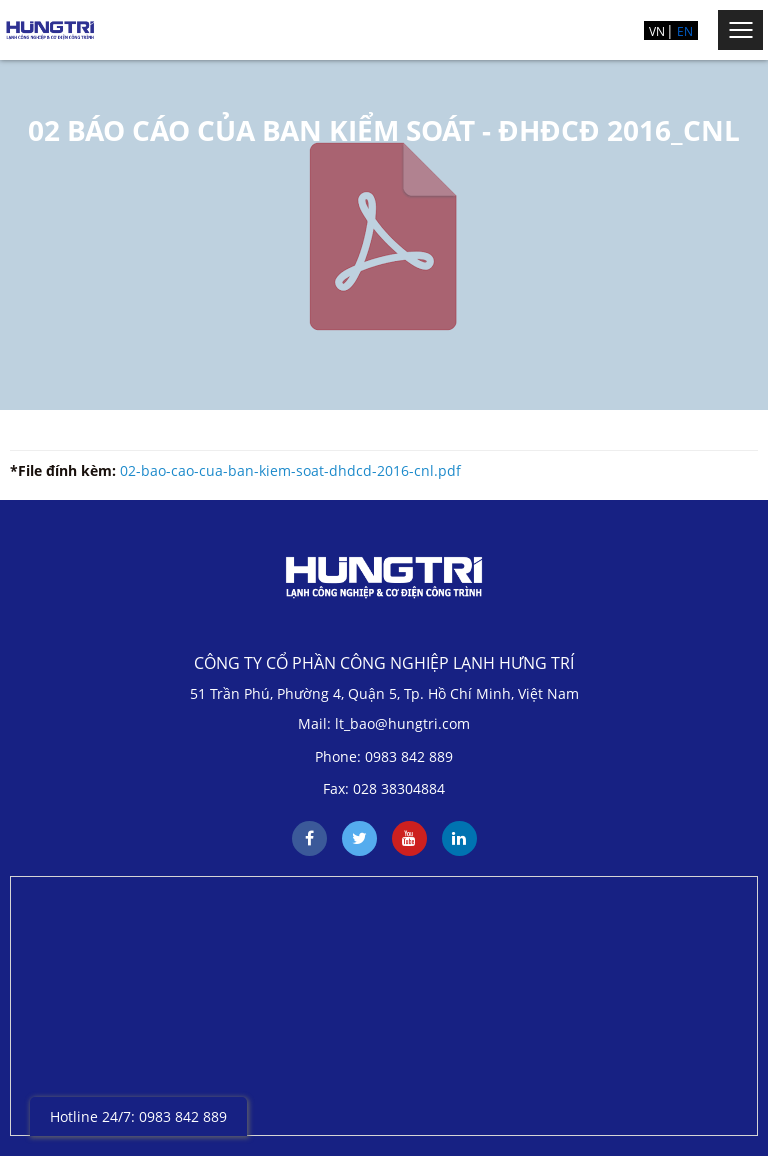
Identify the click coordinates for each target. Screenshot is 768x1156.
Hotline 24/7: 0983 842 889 (138, 1116)
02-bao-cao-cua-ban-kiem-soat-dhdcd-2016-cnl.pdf (290, 470)
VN (657, 31)
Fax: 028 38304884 (384, 788)
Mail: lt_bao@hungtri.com (384, 723)
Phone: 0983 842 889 (384, 756)
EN (685, 31)
